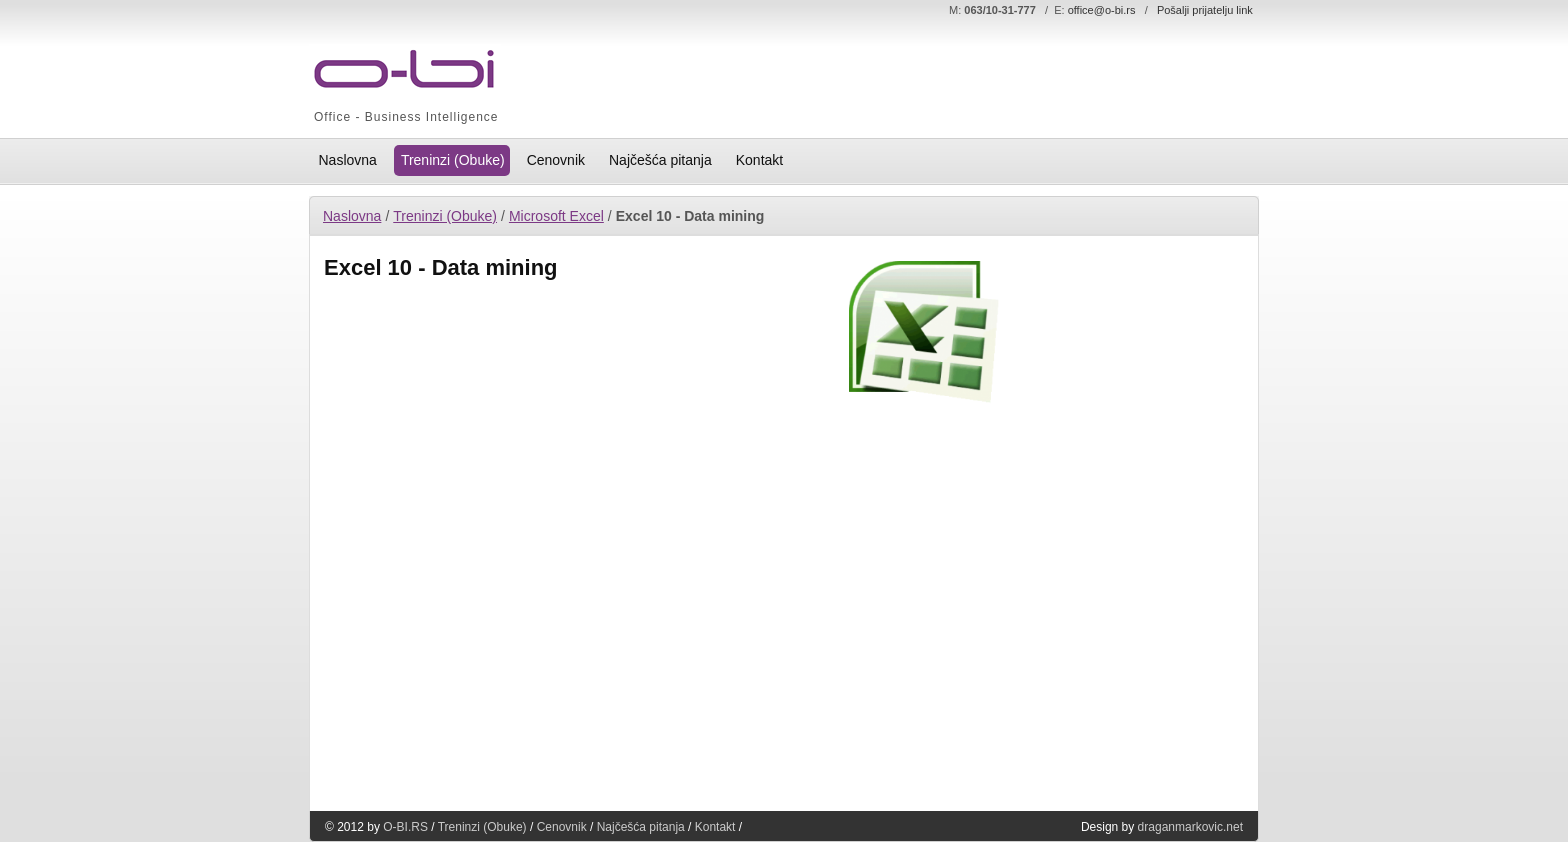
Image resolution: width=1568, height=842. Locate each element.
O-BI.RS (405, 827)
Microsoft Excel (556, 216)
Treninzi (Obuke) (445, 216)
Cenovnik (562, 827)
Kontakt (715, 827)
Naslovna (352, 216)
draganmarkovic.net (1190, 827)
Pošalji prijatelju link (1205, 10)
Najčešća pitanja (641, 827)
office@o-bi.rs (1102, 10)
